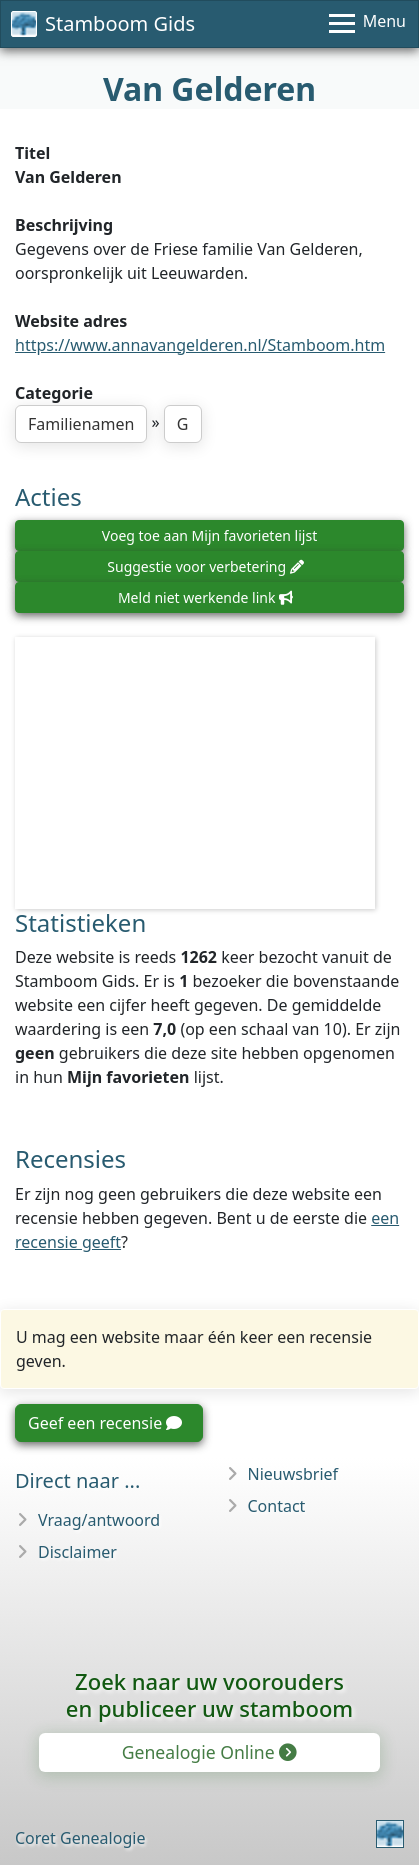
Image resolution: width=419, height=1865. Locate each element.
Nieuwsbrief (293, 1474)
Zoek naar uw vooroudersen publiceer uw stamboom (209, 1694)
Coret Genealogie (80, 1838)
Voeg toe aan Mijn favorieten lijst (209, 535)
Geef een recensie (105, 1423)
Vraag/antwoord (99, 1520)
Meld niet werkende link (205, 597)
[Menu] (367, 24)
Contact (277, 1506)
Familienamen (81, 424)
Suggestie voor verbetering (205, 566)
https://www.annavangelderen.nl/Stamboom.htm (200, 345)
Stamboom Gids (103, 23)
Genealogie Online (208, 1752)
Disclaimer (77, 1552)
